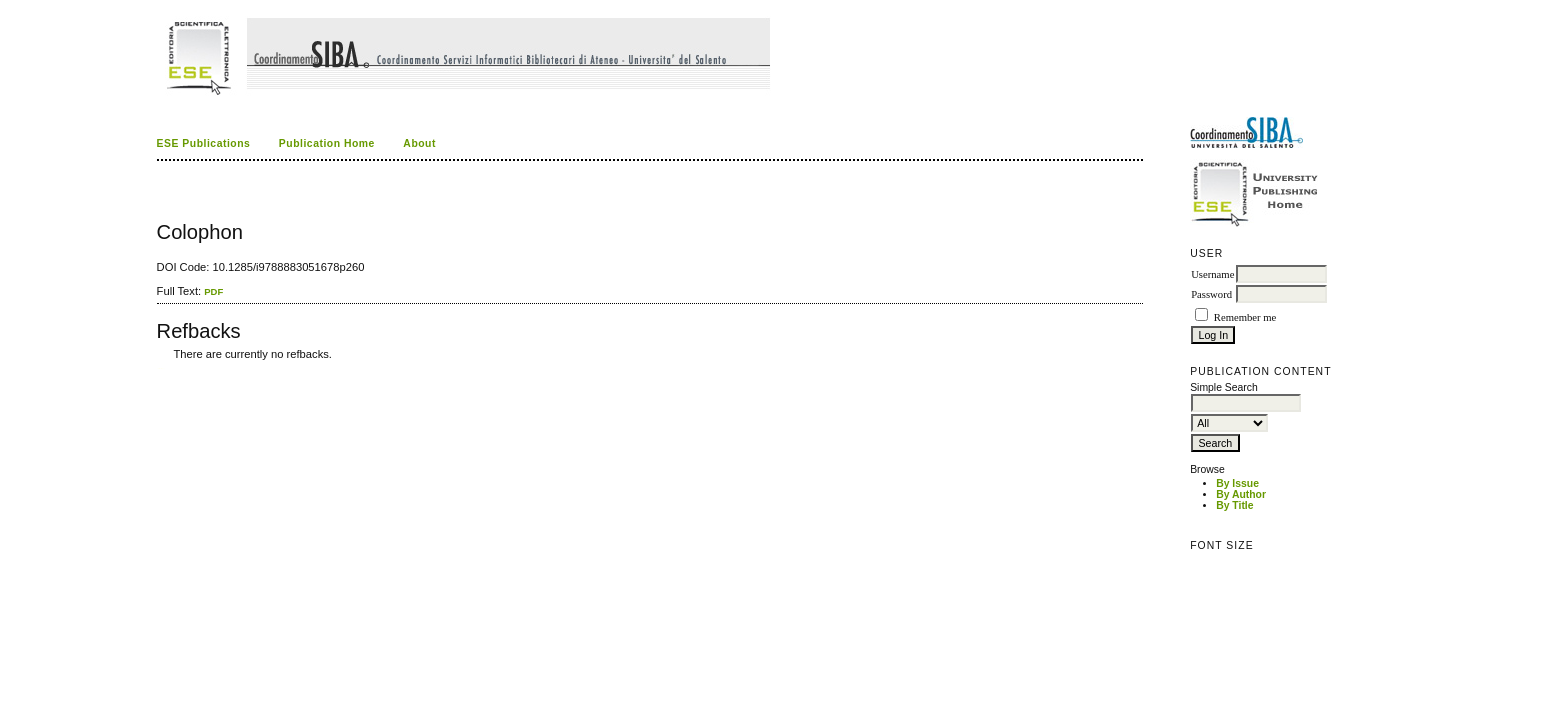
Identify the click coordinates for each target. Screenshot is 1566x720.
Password (1211, 294)
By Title (1234, 505)
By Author (1241, 494)
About (419, 143)
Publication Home (327, 143)
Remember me (1245, 317)
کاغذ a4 (158, 368)
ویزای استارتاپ (162, 368)
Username (1212, 274)
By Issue (1237, 483)
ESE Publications (204, 143)
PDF (213, 291)
